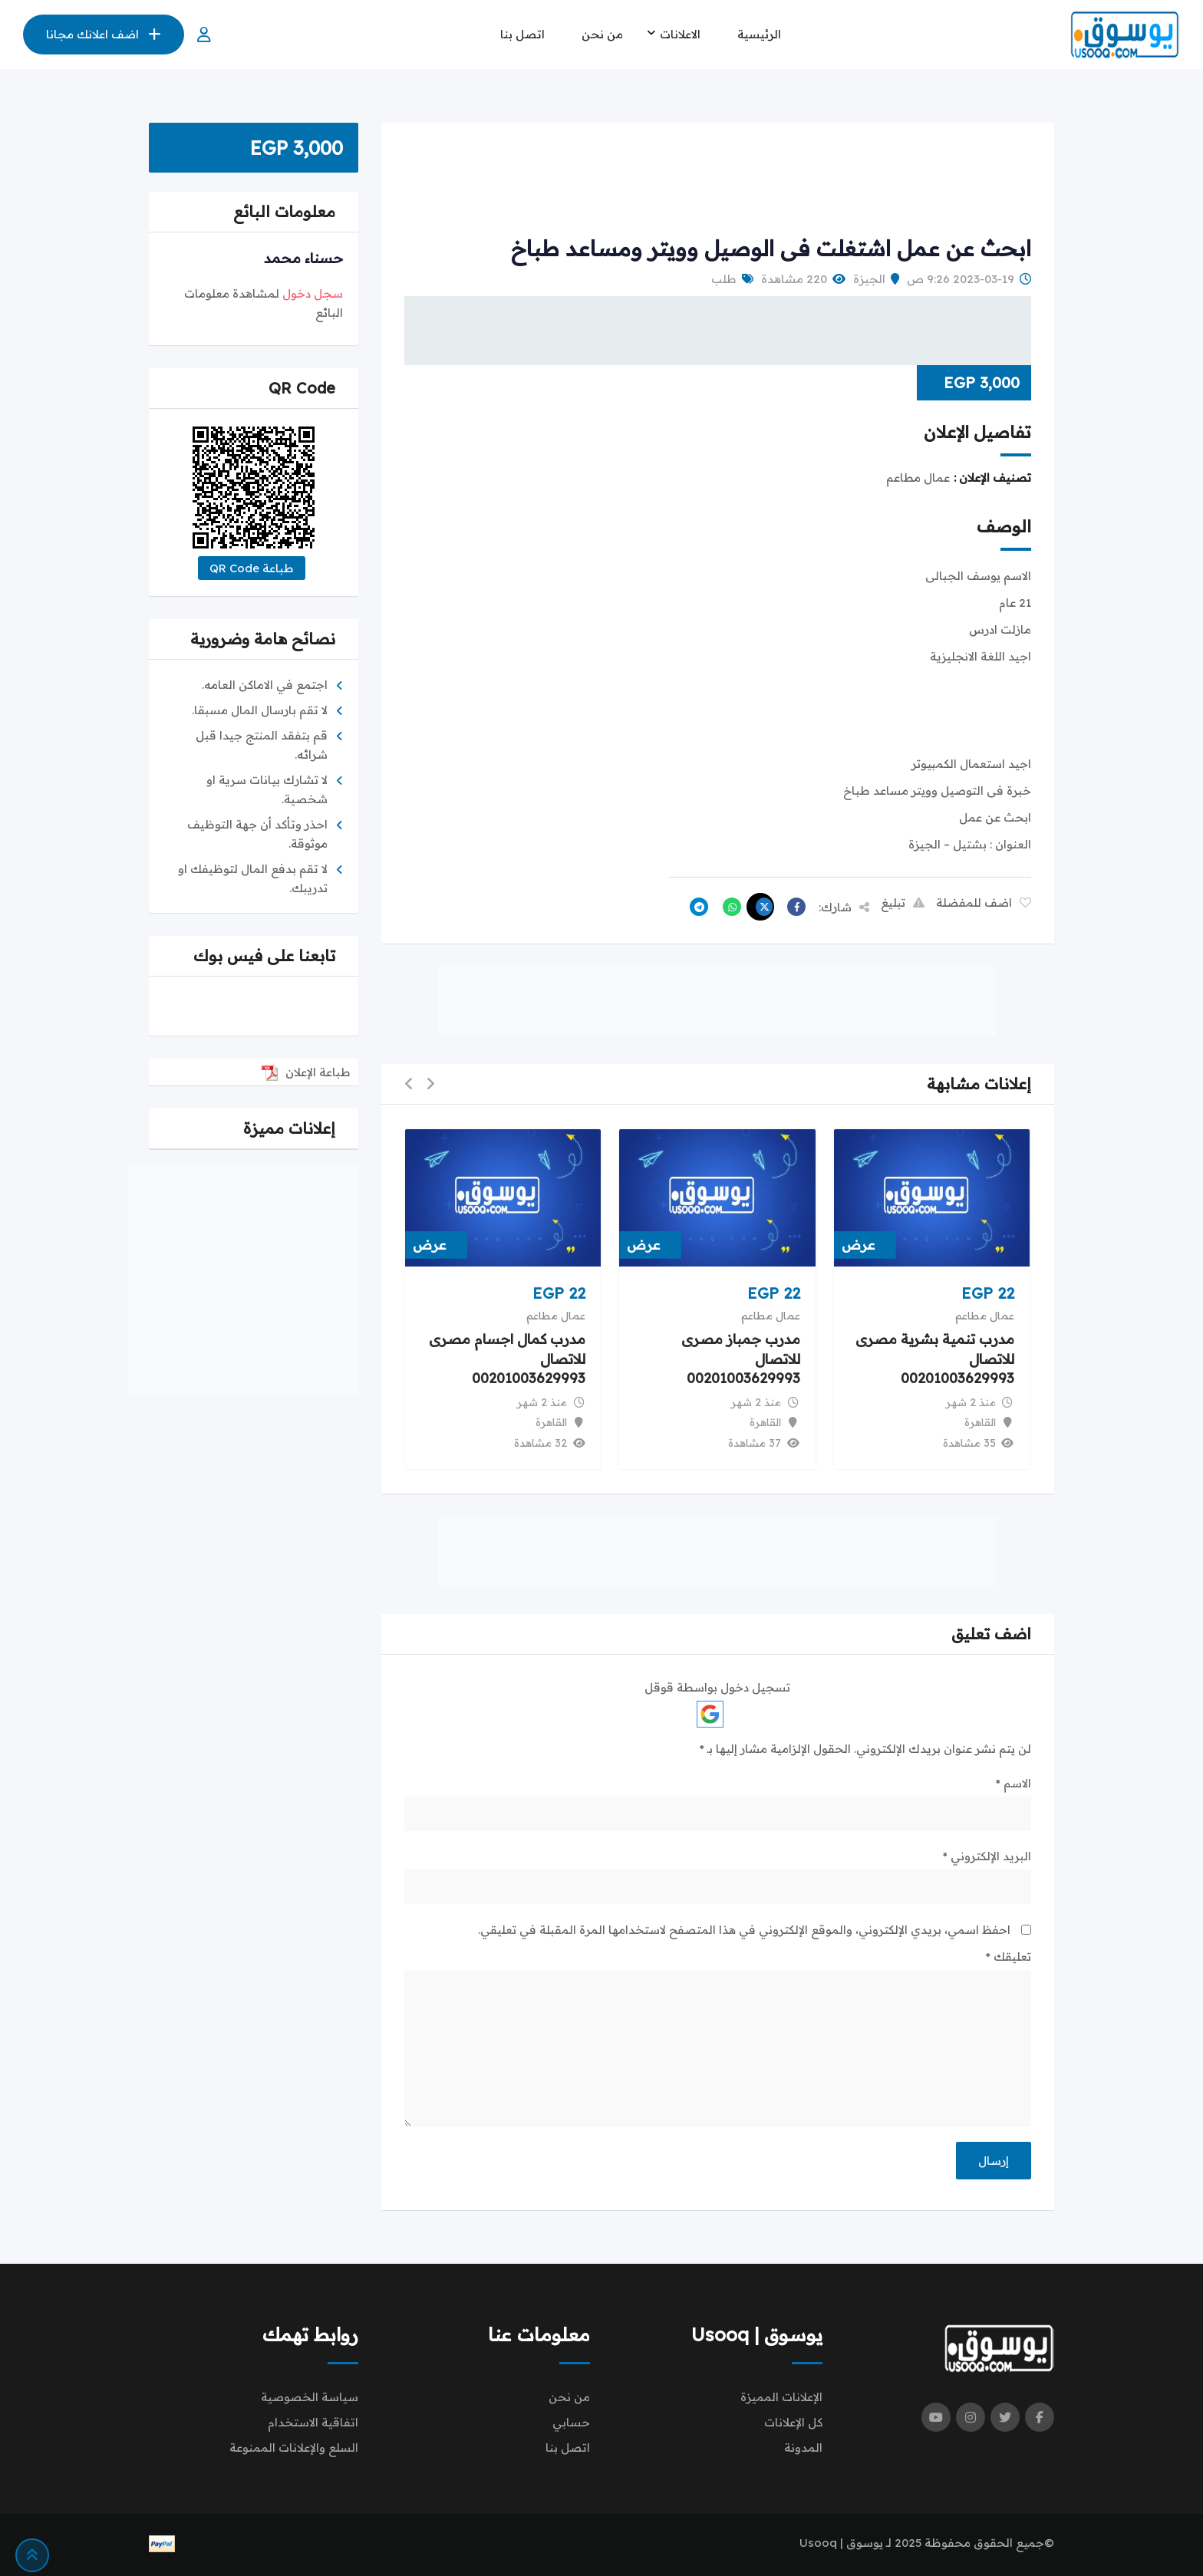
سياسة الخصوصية (309, 2397)
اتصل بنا (522, 34)
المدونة (803, 2447)
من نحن (602, 34)
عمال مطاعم (984, 1316)
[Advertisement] (717, 180)
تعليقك (1008, 1956)
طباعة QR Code (251, 568)
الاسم (1013, 1783)
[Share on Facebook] (792, 907)
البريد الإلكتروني (987, 1856)
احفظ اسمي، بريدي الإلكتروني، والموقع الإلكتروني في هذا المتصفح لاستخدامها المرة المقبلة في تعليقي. (744, 1929)
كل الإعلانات (793, 2422)
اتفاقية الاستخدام (313, 2422)
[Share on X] (760, 907)
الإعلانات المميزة (781, 2397)
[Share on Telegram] (695, 907)
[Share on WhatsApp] (728, 907)
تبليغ (902, 902)
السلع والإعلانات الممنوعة (293, 2447)
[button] (430, 1084)
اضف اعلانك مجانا (103, 34)
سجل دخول (312, 293)
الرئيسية (759, 34)
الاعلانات (680, 34)
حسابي (571, 2422)
